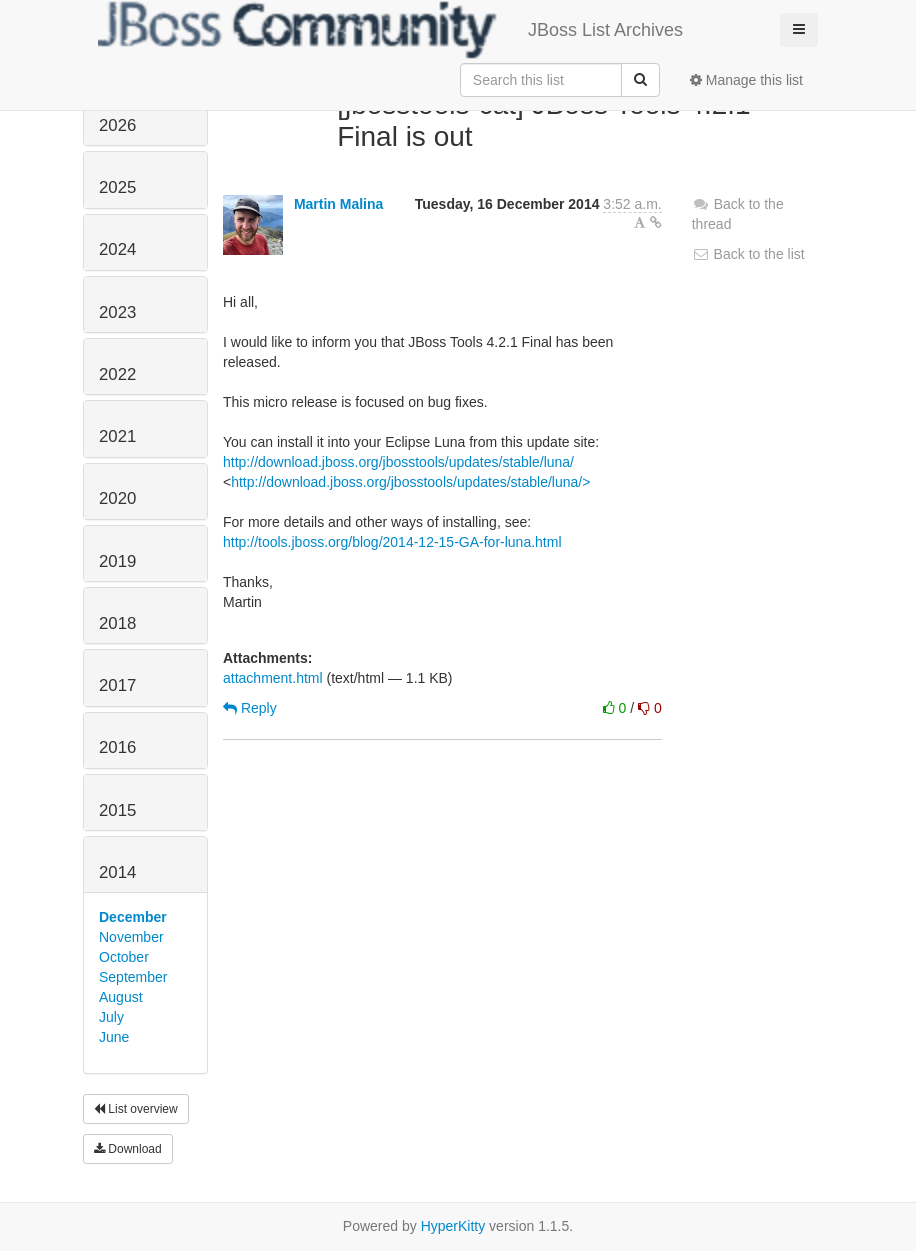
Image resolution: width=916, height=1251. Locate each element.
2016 (117, 747)
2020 (117, 498)
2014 (117, 872)
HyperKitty (453, 1226)
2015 (117, 810)
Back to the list (748, 254)
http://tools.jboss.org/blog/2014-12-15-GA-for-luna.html (392, 542)
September (133, 977)
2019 (117, 561)
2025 (117, 187)
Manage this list (746, 80)
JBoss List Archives (390, 30)
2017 (117, 685)
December (133, 917)
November (131, 937)
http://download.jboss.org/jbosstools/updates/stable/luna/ (398, 462)
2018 (117, 623)
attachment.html (273, 678)
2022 (117, 374)
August (121, 997)
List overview (136, 1109)
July (111, 1017)
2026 (117, 125)
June (114, 1037)
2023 (117, 312)
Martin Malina (338, 204)
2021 (117, 436)
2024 (117, 249)
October (124, 957)
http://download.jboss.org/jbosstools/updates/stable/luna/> (410, 482)
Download (128, 1149)
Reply (250, 708)
